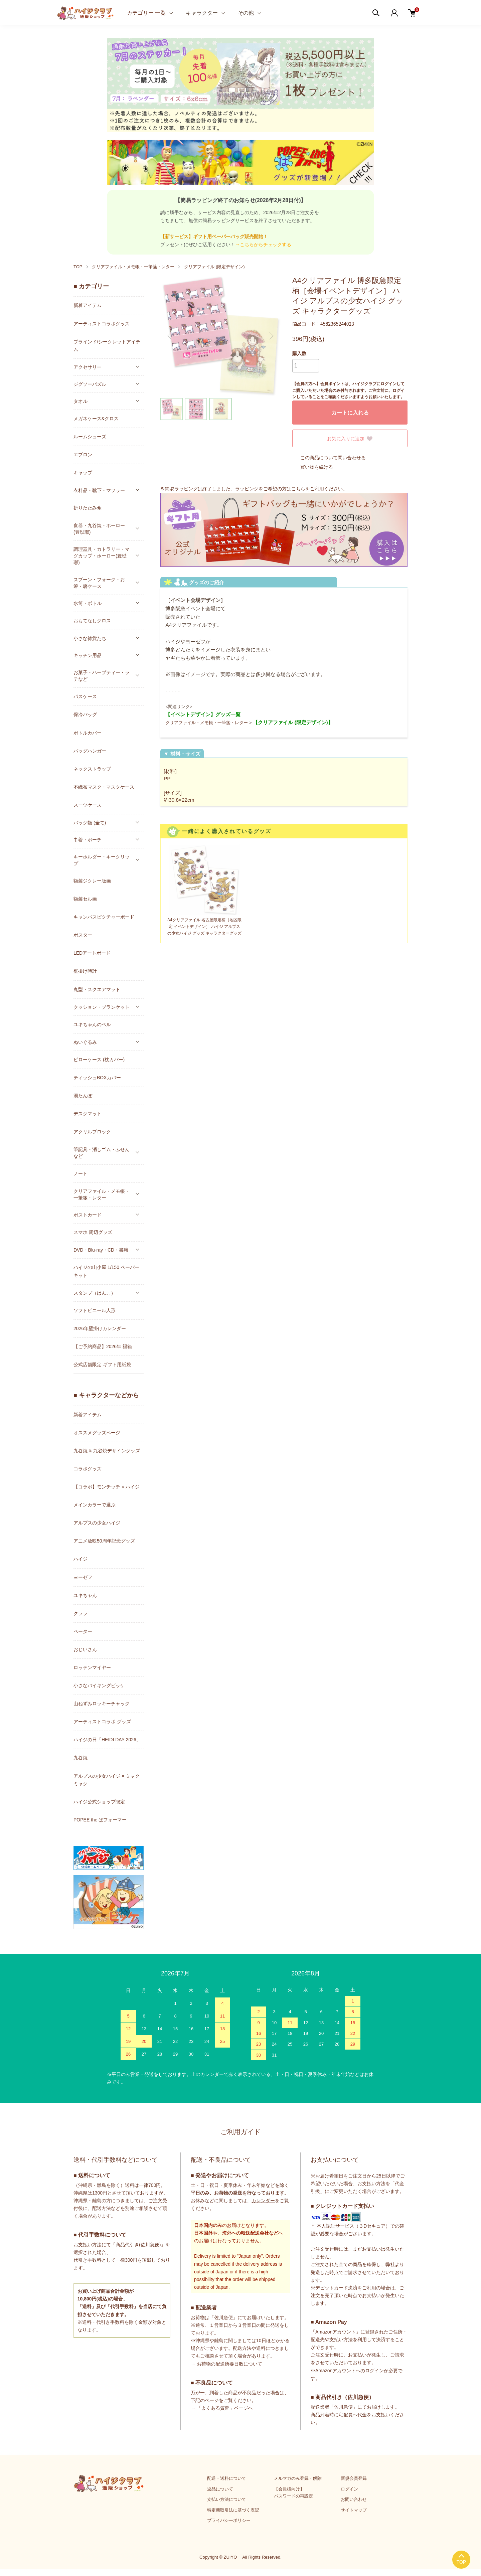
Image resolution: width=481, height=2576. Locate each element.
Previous (170, 336)
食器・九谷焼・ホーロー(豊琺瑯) (99, 529)
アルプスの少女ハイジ (96, 1522)
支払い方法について (226, 2499)
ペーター (82, 1631)
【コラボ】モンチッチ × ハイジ (106, 1486)
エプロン (82, 454)
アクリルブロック (92, 1131)
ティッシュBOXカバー (97, 1077)
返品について (220, 2488)
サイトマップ (354, 2510)
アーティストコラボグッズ (101, 323)
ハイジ (80, 1559)
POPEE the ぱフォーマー (100, 1819)
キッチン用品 (87, 655)
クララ (80, 1613)
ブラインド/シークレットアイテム (106, 345)
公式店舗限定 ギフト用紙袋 (102, 1364)
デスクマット (87, 1113)
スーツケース (87, 805)
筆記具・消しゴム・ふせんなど (101, 1153)
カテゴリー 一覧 (146, 13)
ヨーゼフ (82, 1577)
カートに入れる (350, 413)
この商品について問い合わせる (329, 457)
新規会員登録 (354, 2478)
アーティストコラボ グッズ (102, 1721)
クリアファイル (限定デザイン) (214, 266)
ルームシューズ (89, 436)
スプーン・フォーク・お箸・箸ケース (99, 583)
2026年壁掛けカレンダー (99, 1328)
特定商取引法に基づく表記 (233, 2510)
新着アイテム (87, 305)
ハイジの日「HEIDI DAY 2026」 (107, 1739)
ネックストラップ (92, 769)
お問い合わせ (354, 2499)
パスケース (85, 696)
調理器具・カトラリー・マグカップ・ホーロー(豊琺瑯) (101, 555)
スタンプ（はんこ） (94, 1293)
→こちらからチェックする (263, 244)
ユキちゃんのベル (92, 1024)
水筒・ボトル (87, 603)
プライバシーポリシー (229, 2520)
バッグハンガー (89, 751)
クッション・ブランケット (101, 1007)
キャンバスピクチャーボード (103, 917)
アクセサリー (87, 367)
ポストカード (87, 1215)
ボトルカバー (87, 733)
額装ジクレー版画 (92, 880)
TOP (78, 266)
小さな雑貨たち (89, 638)
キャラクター (202, 13)
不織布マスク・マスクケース (103, 787)
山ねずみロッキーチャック (101, 1703)
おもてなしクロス (92, 620)
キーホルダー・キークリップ (101, 860)
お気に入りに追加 (350, 439)
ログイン (349, 2488)
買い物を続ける (312, 467)
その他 (246, 13)
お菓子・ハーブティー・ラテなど (101, 676)
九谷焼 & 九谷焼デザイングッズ (106, 1450)
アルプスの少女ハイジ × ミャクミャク (106, 1779)
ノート (80, 1173)
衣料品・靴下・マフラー (99, 490)
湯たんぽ (82, 1095)
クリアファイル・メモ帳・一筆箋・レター (133, 266)
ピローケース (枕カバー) (99, 1059)
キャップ (82, 472)
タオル (80, 401)
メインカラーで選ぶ (94, 1504)
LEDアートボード (92, 953)
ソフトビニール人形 (94, 1310)
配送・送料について (226, 2478)
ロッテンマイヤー (92, 1667)
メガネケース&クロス (96, 418)
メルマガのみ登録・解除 (298, 2478)
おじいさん (85, 1649)
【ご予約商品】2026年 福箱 (102, 1346)
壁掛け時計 (85, 971)
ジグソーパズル (89, 384)
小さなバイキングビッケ (99, 1685)
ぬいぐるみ (85, 1042)
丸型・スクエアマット (96, 989)
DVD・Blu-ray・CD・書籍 (100, 1250)
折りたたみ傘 (87, 507)
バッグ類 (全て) (89, 822)
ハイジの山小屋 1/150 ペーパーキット (106, 1271)
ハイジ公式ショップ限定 (99, 1801)
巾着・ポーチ (87, 839)
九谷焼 (80, 1757)
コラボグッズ (87, 1468)
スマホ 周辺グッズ (92, 1232)
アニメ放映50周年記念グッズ (104, 1541)
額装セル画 (85, 899)
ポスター (82, 935)
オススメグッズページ (96, 1432)
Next (271, 336)
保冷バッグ (85, 714)
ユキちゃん (85, 1595)
